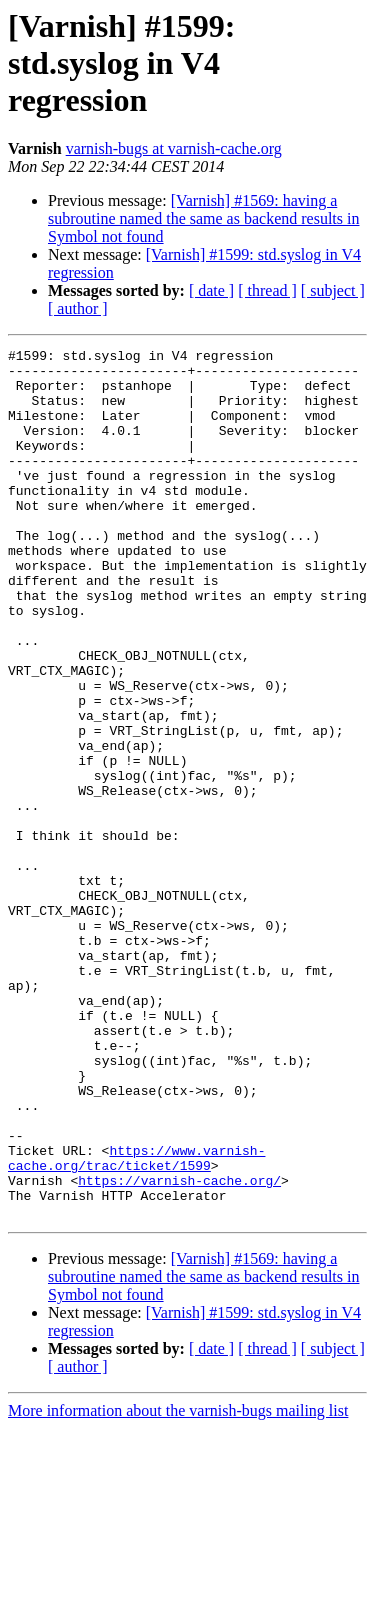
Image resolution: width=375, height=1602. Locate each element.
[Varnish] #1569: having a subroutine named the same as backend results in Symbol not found (203, 218)
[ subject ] (333, 290)
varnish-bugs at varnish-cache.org (174, 148)
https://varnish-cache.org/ (179, 1348)
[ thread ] (267, 290)
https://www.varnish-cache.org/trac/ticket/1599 (136, 1321)
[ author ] (78, 308)
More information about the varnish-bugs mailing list (178, 1584)
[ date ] (211, 290)
